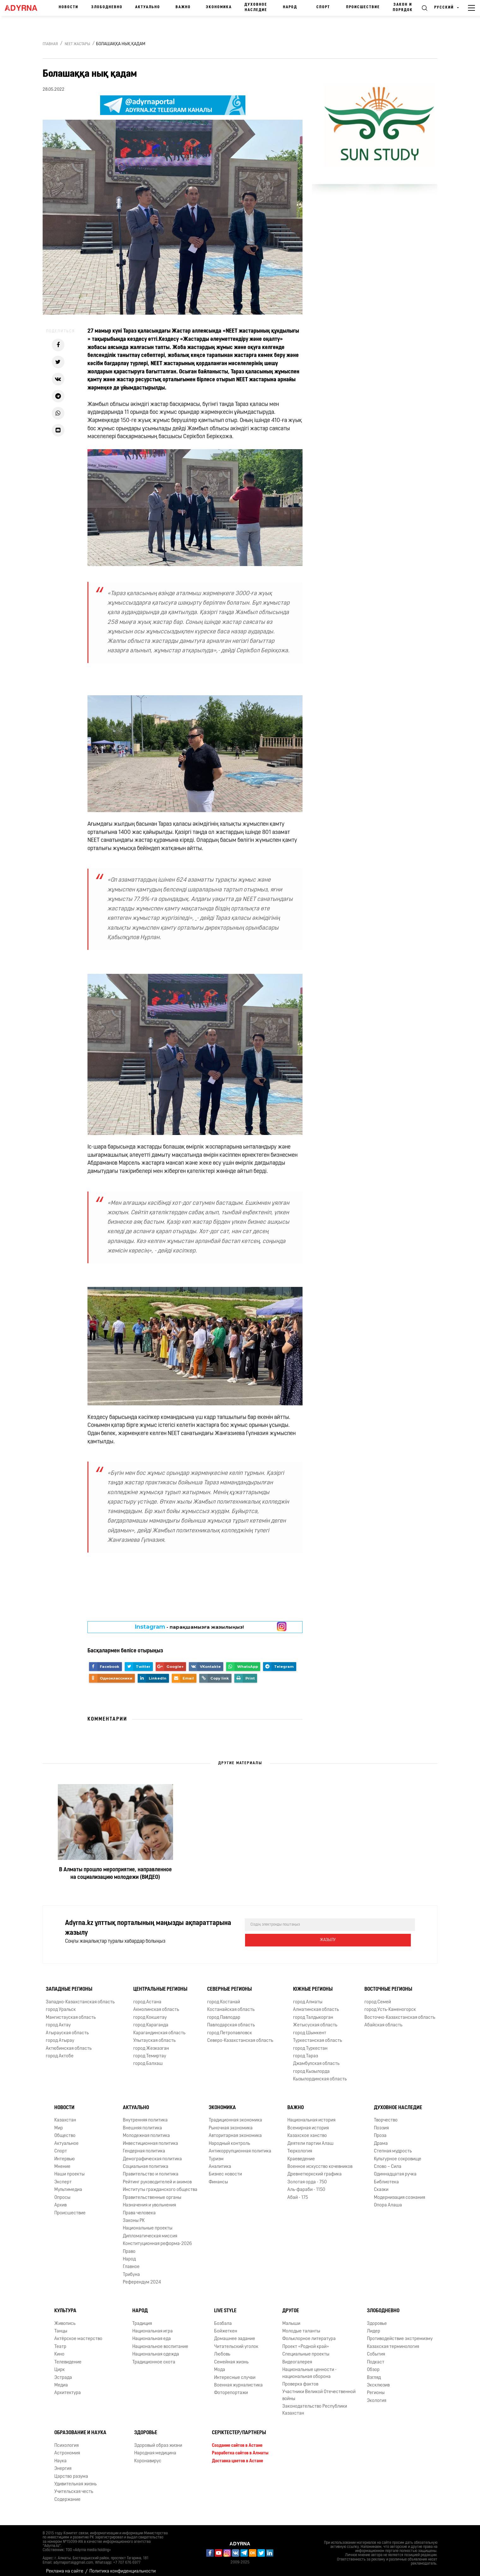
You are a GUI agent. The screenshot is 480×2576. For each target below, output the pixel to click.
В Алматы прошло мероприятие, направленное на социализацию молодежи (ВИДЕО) (115, 1873)
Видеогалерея (297, 2356)
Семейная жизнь (231, 2356)
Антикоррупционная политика (240, 2145)
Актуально (147, 7)
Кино (59, 2348)
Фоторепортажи (231, 2387)
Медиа (61, 2379)
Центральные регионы (160, 1983)
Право (129, 2246)
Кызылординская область (320, 2073)
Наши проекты (69, 2169)
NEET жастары (77, 44)
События (376, 2348)
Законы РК (134, 2215)
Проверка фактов (300, 2378)
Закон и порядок (403, 7)
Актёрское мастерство (78, 2333)
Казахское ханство (307, 2130)
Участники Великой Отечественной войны (319, 2389)
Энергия (62, 2463)
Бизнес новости (225, 2169)
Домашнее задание (234, 2333)
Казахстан (65, 2115)
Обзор (373, 2364)
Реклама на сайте (64, 2566)
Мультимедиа (68, 2184)
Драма (381, 2138)
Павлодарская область (231, 2019)
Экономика (219, 7)
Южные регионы (313, 1983)
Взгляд (374, 2372)
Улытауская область (154, 2035)
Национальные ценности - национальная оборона (309, 2367)
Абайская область (383, 2019)
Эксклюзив (378, 2379)
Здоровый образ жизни (158, 2440)
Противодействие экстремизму (400, 2333)
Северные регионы (229, 1983)
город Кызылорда (311, 2066)
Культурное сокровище (397, 2153)
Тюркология (299, 2145)
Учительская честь (73, 2486)
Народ (290, 7)
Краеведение (301, 2153)
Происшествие (363, 7)
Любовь (222, 2348)
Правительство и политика (150, 2169)
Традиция (142, 2318)
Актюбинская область (69, 2043)
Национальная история (311, 2115)
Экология (376, 2395)
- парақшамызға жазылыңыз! (189, 1626)
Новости (68, 7)
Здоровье (377, 2318)
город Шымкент (309, 2027)
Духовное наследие (255, 7)
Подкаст (375, 2356)
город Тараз (305, 2050)
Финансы (218, 2176)
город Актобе (60, 2050)
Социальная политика (145, 2161)
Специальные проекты (305, 2348)
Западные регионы (69, 1983)
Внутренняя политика (145, 2115)
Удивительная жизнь (75, 2478)
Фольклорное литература (309, 2333)
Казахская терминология (393, 2341)
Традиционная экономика (235, 2115)
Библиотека (386, 2176)
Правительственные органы (152, 2192)
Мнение (62, 2161)
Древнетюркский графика (314, 2169)
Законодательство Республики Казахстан (314, 2404)
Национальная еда (151, 2333)
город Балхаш (148, 2058)
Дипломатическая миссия (150, 2230)
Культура (65, 2305)
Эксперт (63, 2176)
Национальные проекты (147, 2222)
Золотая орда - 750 (307, 2176)
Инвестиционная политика (150, 2138)
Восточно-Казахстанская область (399, 2012)
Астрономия (67, 2447)
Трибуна (131, 2269)
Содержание (67, 2494)
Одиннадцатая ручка (395, 2169)
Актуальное (66, 2138)
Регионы (376, 2387)
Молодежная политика (146, 2130)
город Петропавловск (229, 2027)
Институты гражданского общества (160, 2184)
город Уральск (61, 2004)
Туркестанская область (317, 2035)
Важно (183, 7)
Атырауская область (67, 2027)
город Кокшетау (150, 2012)
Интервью (64, 2153)
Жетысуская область (315, 2019)
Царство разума (71, 2471)
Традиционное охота (153, 2356)
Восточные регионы (388, 1983)
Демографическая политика (152, 2153)
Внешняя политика (142, 2122)
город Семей (377, 1996)
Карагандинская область (159, 2027)
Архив (60, 2199)
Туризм (216, 2153)
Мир (58, 2122)
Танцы (60, 2325)
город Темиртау (149, 2050)
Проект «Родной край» (305, 2341)
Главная (50, 44)
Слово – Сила (387, 2161)
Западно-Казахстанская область (80, 1996)
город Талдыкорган (313, 2012)
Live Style (225, 2305)
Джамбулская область (316, 2058)
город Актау (58, 2019)
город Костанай (223, 1996)
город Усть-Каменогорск (390, 2004)
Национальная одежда (155, 2348)
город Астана (147, 1996)
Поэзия (381, 2122)
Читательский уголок (236, 2341)
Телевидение (67, 2356)
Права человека (139, 2207)
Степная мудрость (393, 2145)
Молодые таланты (301, 2325)
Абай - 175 (297, 2192)
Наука (60, 2455)
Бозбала (223, 2318)
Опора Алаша (388, 2199)
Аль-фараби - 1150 (306, 2184)
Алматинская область (316, 2004)
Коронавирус (147, 2455)
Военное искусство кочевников (319, 2161)
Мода (219, 2364)
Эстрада (63, 2372)
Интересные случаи (234, 2372)
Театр (60, 2341)
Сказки (381, 2184)
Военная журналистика (238, 2379)
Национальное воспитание (160, 2341)
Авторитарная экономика (235, 2130)
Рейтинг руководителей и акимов (157, 2176)
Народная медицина (155, 2447)
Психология (66, 2440)
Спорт (323, 7)
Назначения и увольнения (149, 2199)
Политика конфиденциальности (122, 2566)
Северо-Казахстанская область (240, 2035)
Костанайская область (231, 2004)
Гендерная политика (144, 2145)
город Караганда (150, 2019)
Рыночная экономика (231, 2122)
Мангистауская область (71, 2012)
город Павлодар (223, 2012)
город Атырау (60, 2035)
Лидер (373, 2325)
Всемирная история (308, 2122)
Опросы (62, 2192)
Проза (380, 2130)
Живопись (64, 2318)
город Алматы (307, 1996)
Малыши (291, 2318)
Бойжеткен (225, 2325)
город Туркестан (310, 2043)
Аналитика (220, 2161)
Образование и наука (80, 2427)
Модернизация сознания (399, 2192)
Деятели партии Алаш (310, 2138)
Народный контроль (229, 2138)
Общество (64, 2130)
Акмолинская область (156, 2004)
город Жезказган (151, 2043)
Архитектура (67, 2387)
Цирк (59, 2364)
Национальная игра (152, 2325)
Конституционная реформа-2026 (157, 2238)
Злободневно (107, 7)
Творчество (386, 2115)
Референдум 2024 (142, 2276)
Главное (131, 2261)
